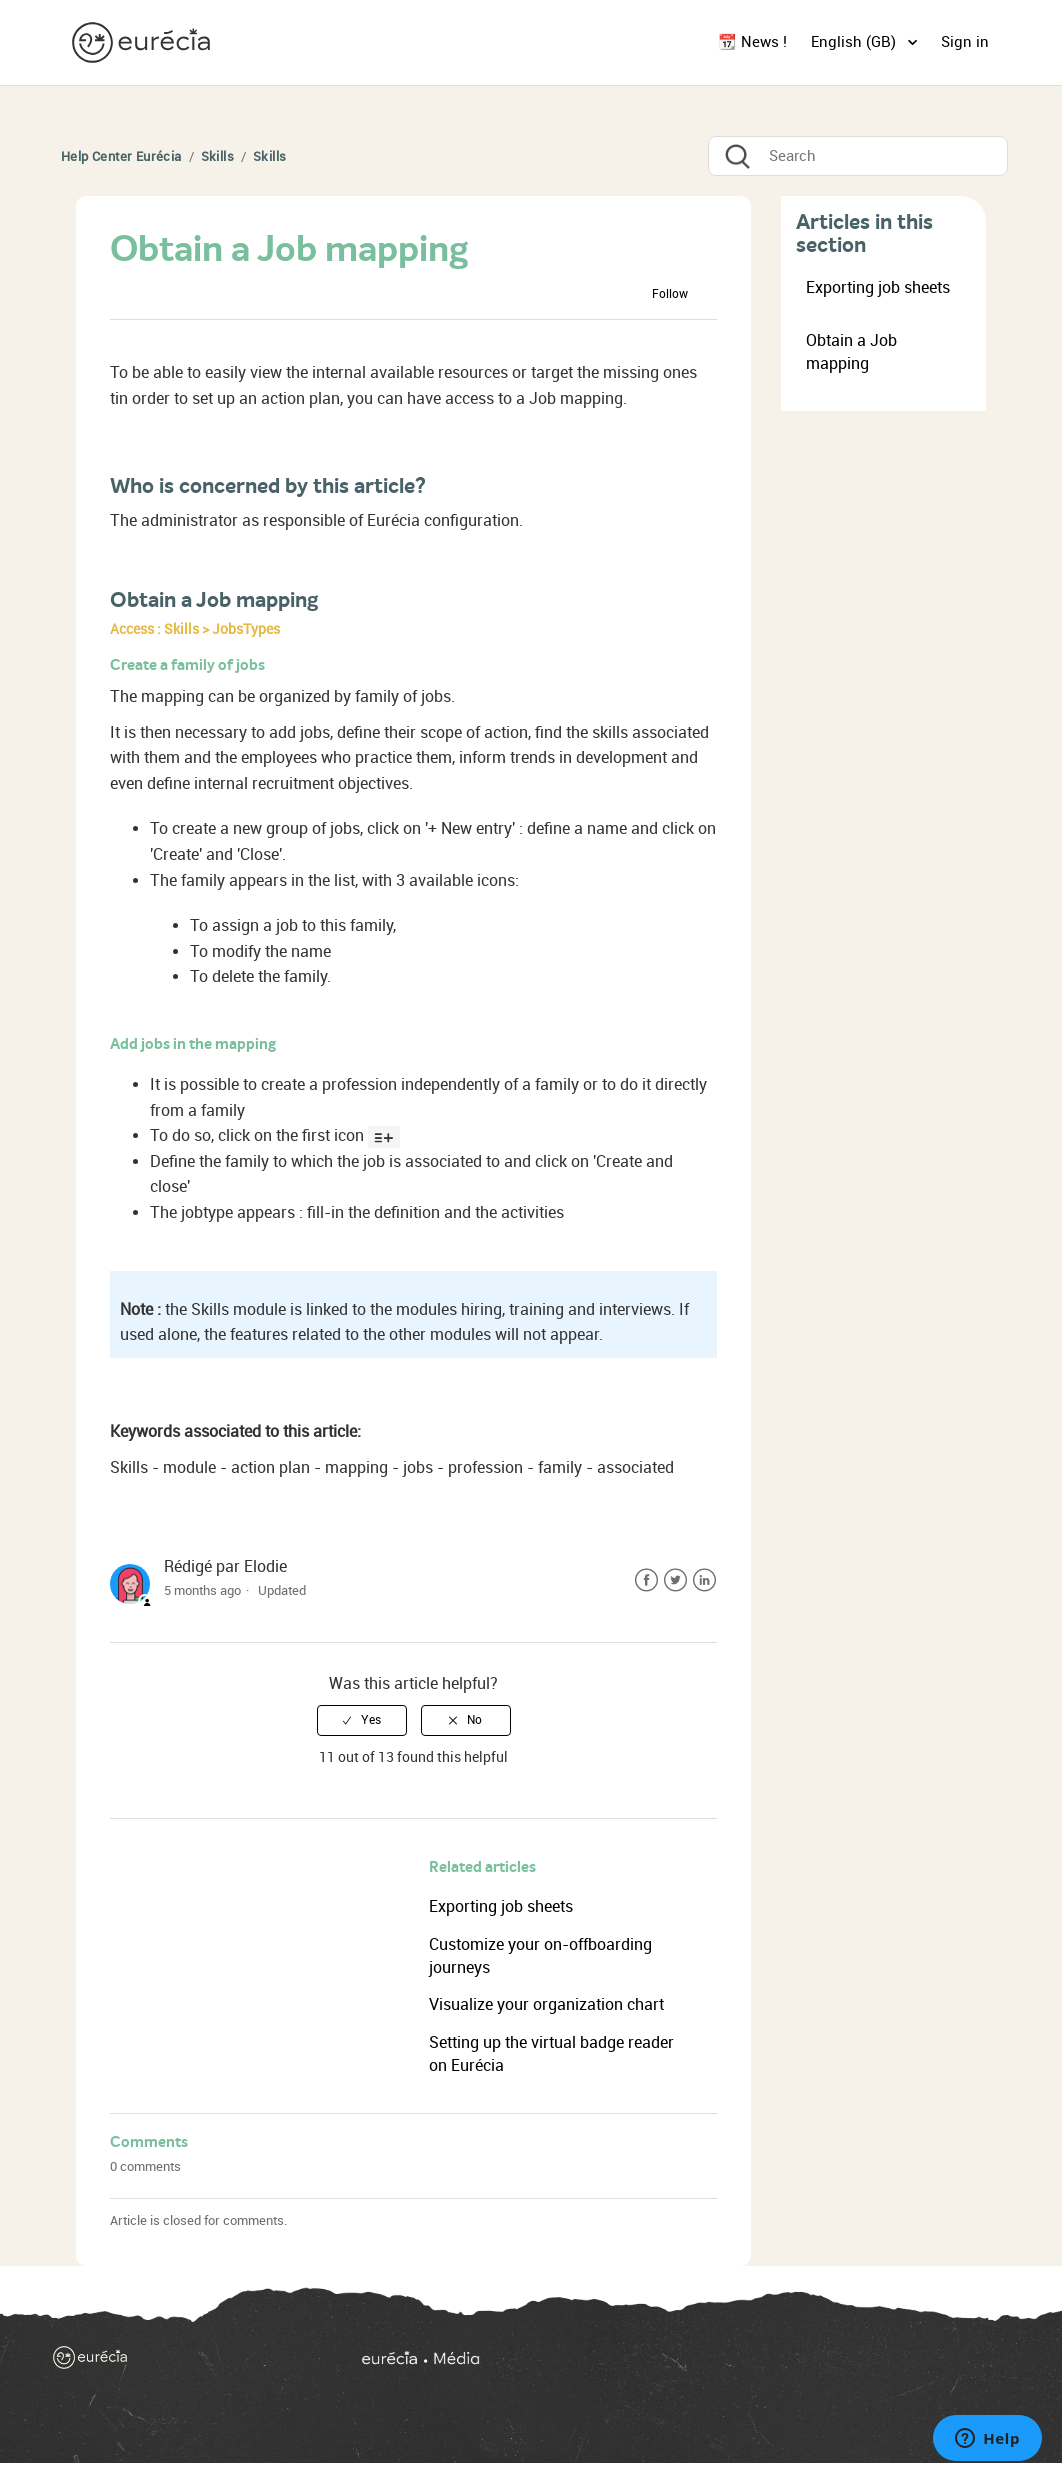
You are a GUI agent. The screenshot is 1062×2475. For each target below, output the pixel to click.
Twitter (675, 1580)
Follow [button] (670, 294)
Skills (217, 156)
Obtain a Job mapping (851, 352)
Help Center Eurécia (121, 156)
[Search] (858, 156)
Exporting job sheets (501, 1906)
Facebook (646, 1580)
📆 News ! (752, 42)
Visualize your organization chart (546, 2004)
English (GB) (855, 42)
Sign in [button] (965, 42)
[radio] (362, 1720)
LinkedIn (704, 1580)
